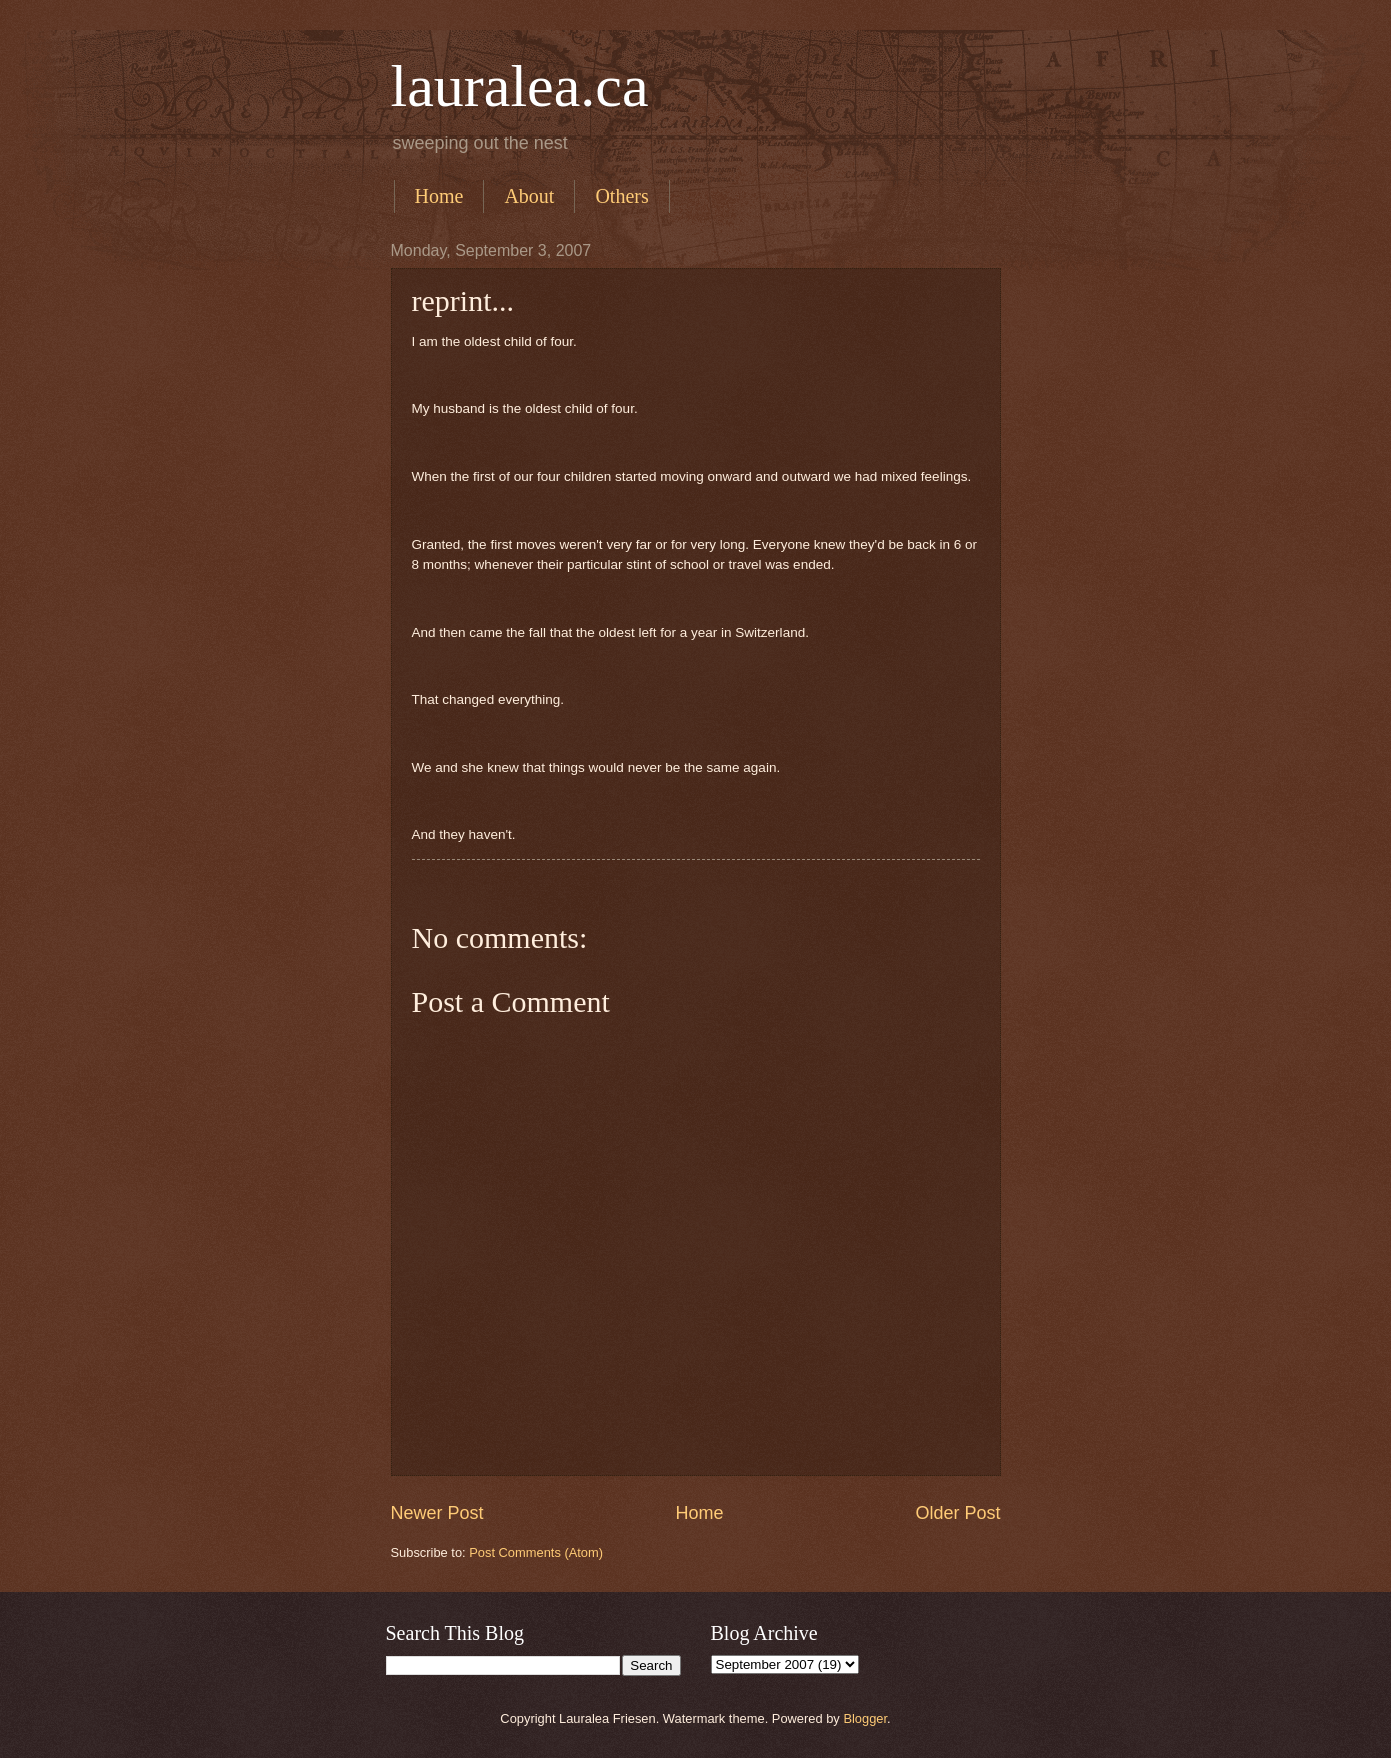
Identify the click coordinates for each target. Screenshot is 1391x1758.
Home (439, 196)
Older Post (957, 1513)
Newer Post (437, 1513)
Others (621, 196)
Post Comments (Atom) (536, 1552)
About (529, 196)
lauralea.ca (520, 86)
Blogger (865, 1718)
